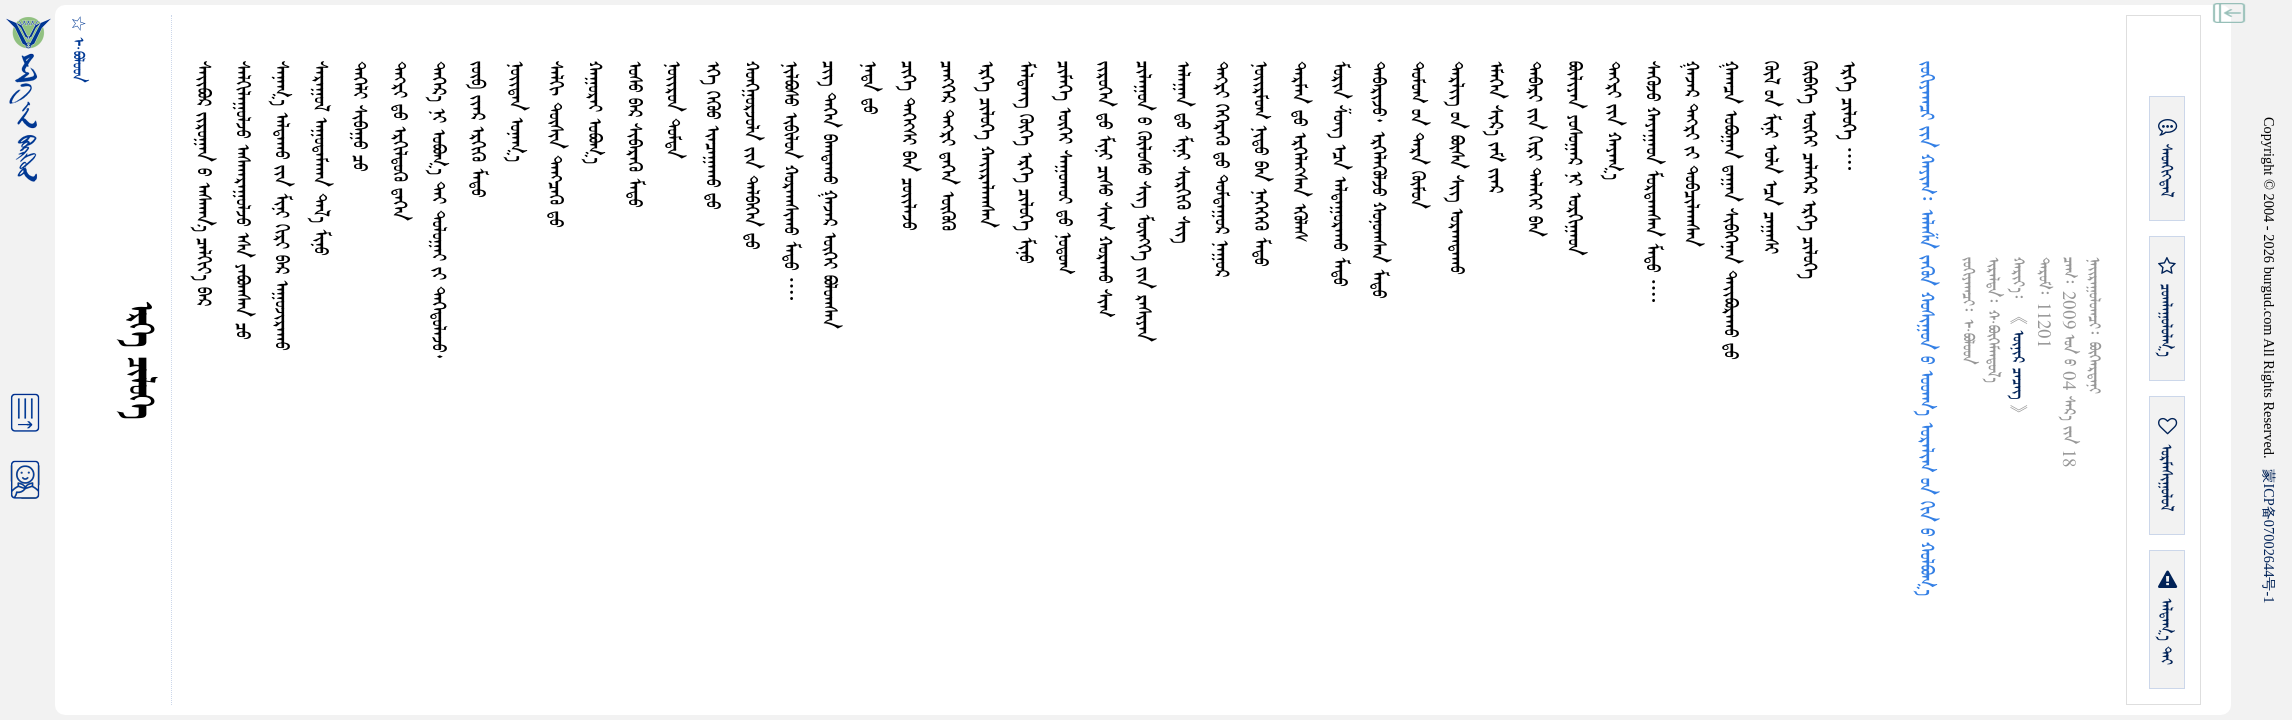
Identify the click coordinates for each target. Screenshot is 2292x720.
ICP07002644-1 (2269, 536)
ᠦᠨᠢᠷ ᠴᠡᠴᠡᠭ (2017, 367)
